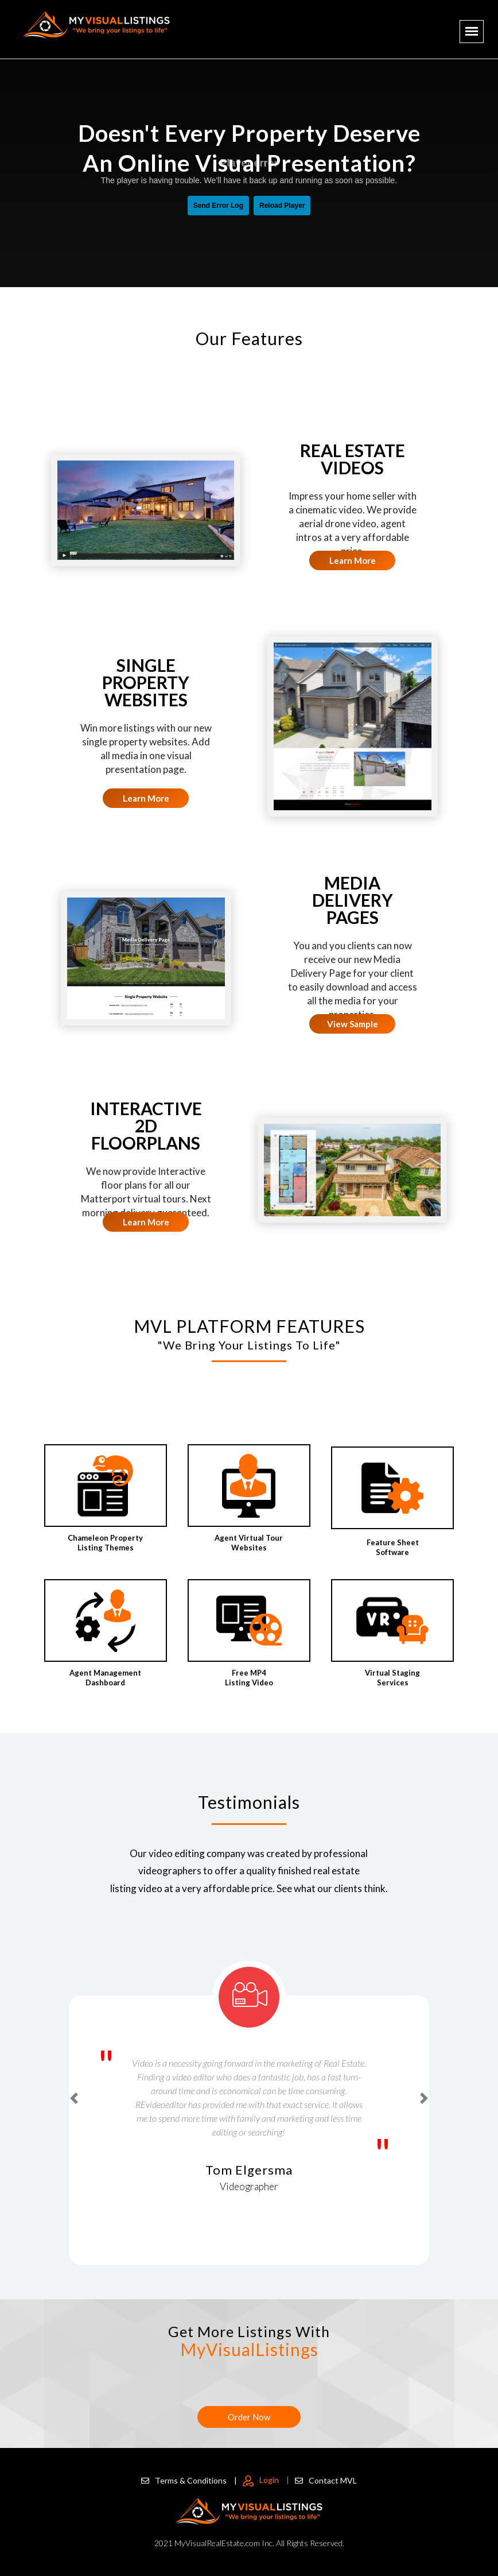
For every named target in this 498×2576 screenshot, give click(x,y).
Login (266, 2480)
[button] (74, 2098)
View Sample (352, 1024)
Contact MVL (326, 2480)
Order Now (249, 2417)
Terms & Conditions (189, 2480)
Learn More (352, 560)
